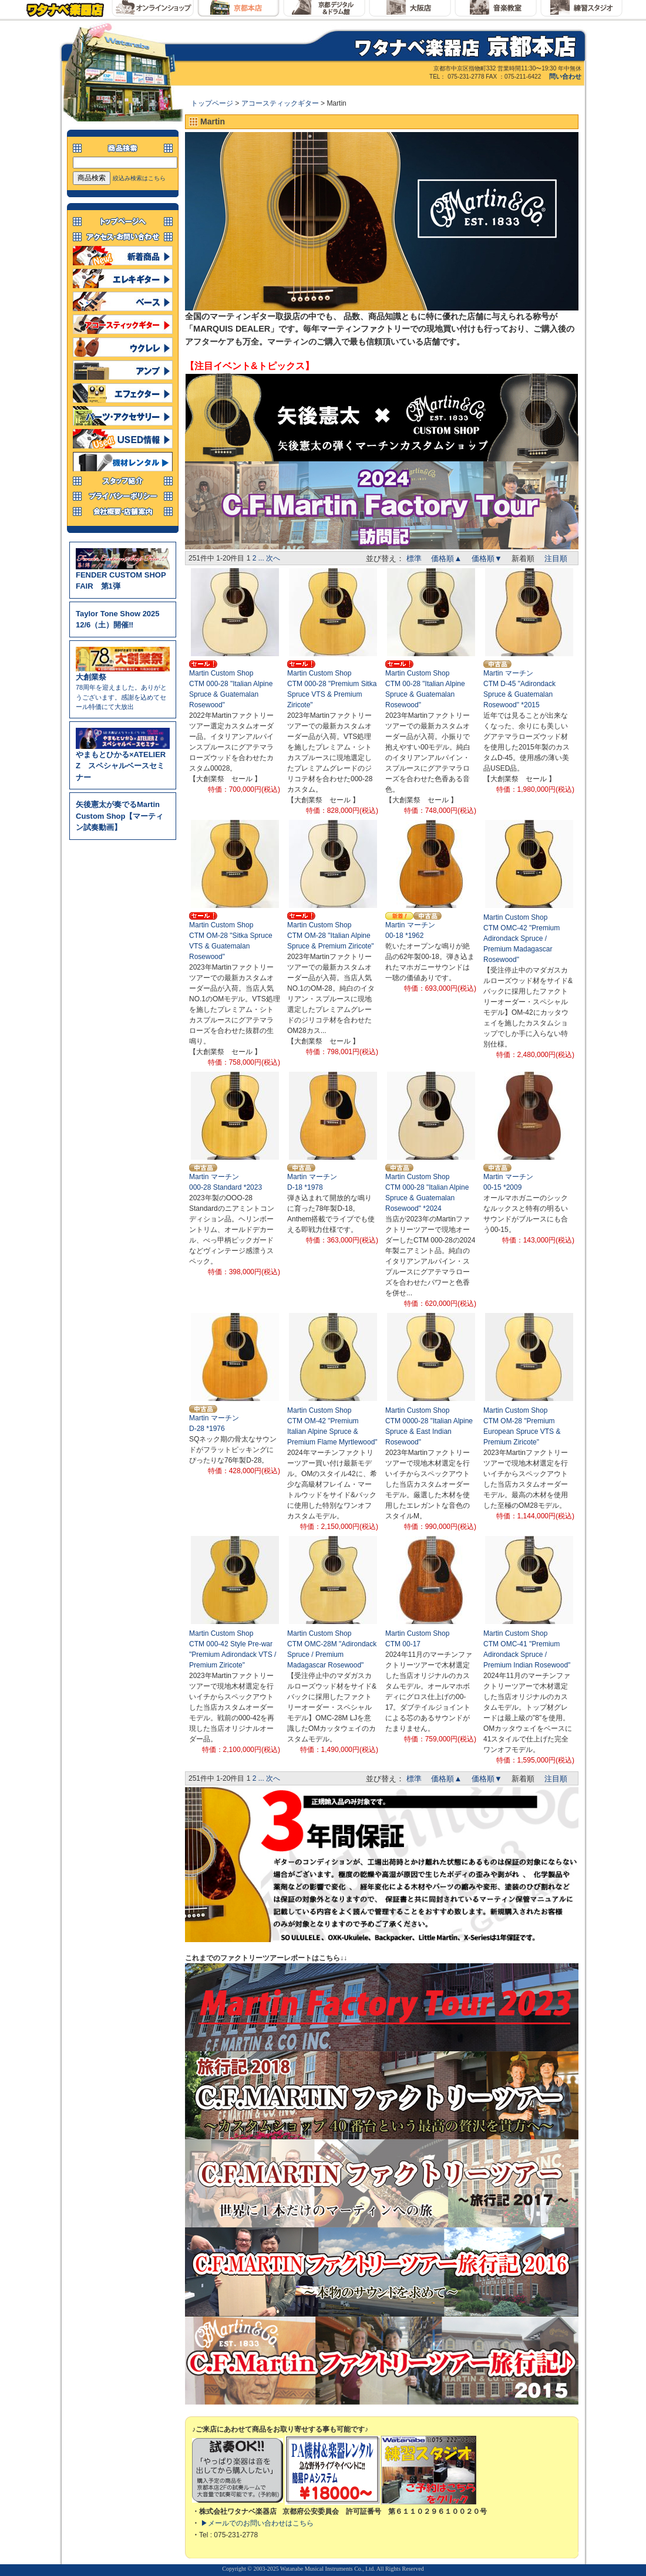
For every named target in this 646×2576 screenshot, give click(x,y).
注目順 (555, 558)
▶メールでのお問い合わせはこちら (257, 2523)
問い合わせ (565, 76)
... (261, 558)
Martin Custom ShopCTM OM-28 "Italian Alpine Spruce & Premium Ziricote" (330, 935)
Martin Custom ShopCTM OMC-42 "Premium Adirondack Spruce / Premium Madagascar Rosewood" (521, 938)
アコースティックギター (281, 103)
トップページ (213, 103)
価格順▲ (446, 558)
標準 (414, 558)
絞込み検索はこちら (139, 178)
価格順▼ (487, 558)
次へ (273, 558)
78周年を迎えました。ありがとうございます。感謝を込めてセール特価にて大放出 (123, 688)
